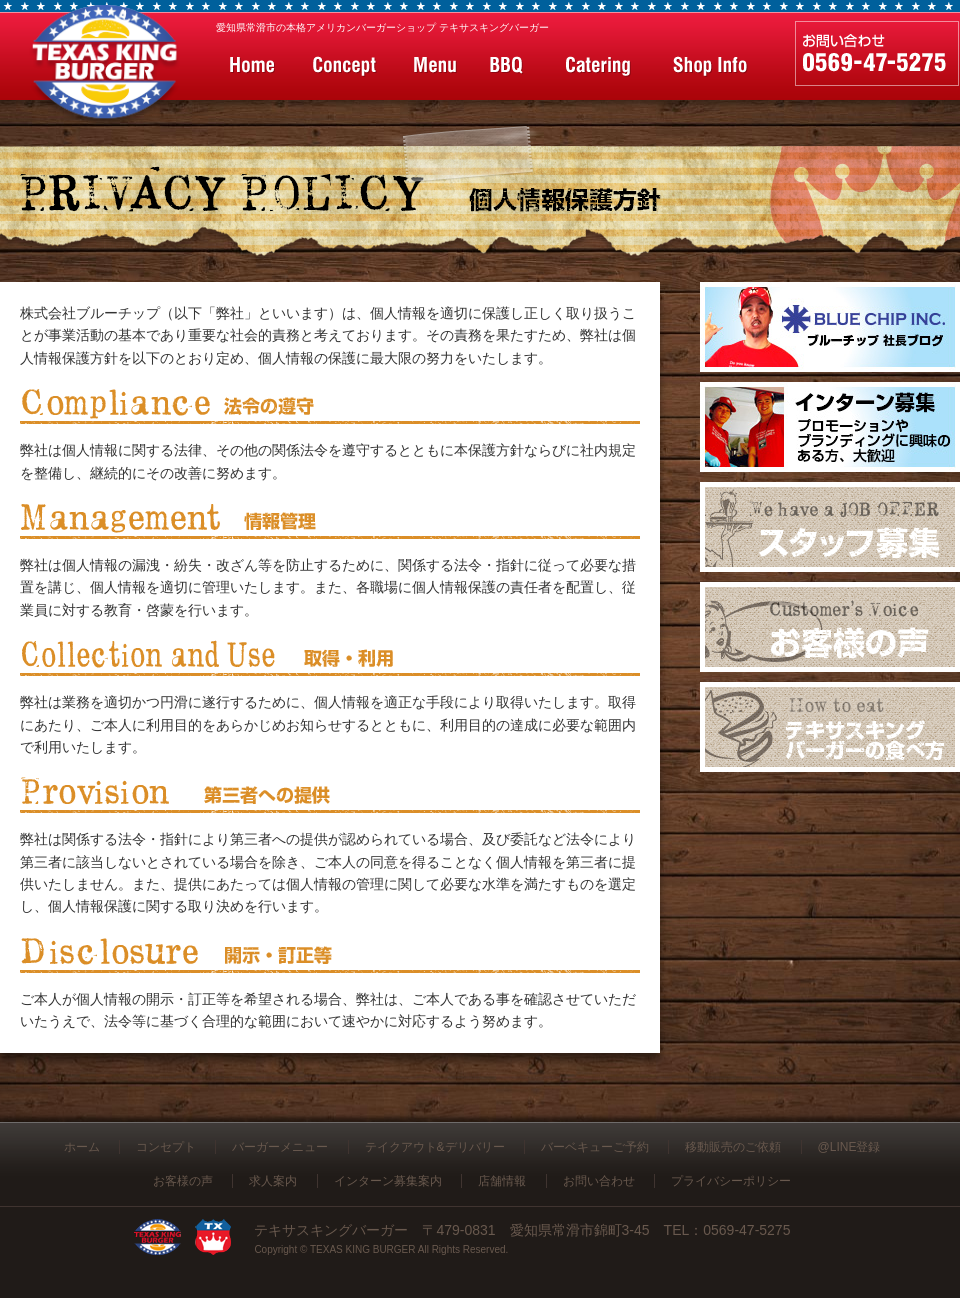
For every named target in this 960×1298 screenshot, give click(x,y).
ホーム (82, 1147)
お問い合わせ (599, 1181)
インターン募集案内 (388, 1181)
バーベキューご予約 (595, 1147)
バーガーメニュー (280, 1147)
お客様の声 (183, 1181)
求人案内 (273, 1181)
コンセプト (166, 1147)
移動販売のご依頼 (733, 1147)
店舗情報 (502, 1181)
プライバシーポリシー (731, 1181)
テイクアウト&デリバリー (435, 1147)
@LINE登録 (849, 1147)
